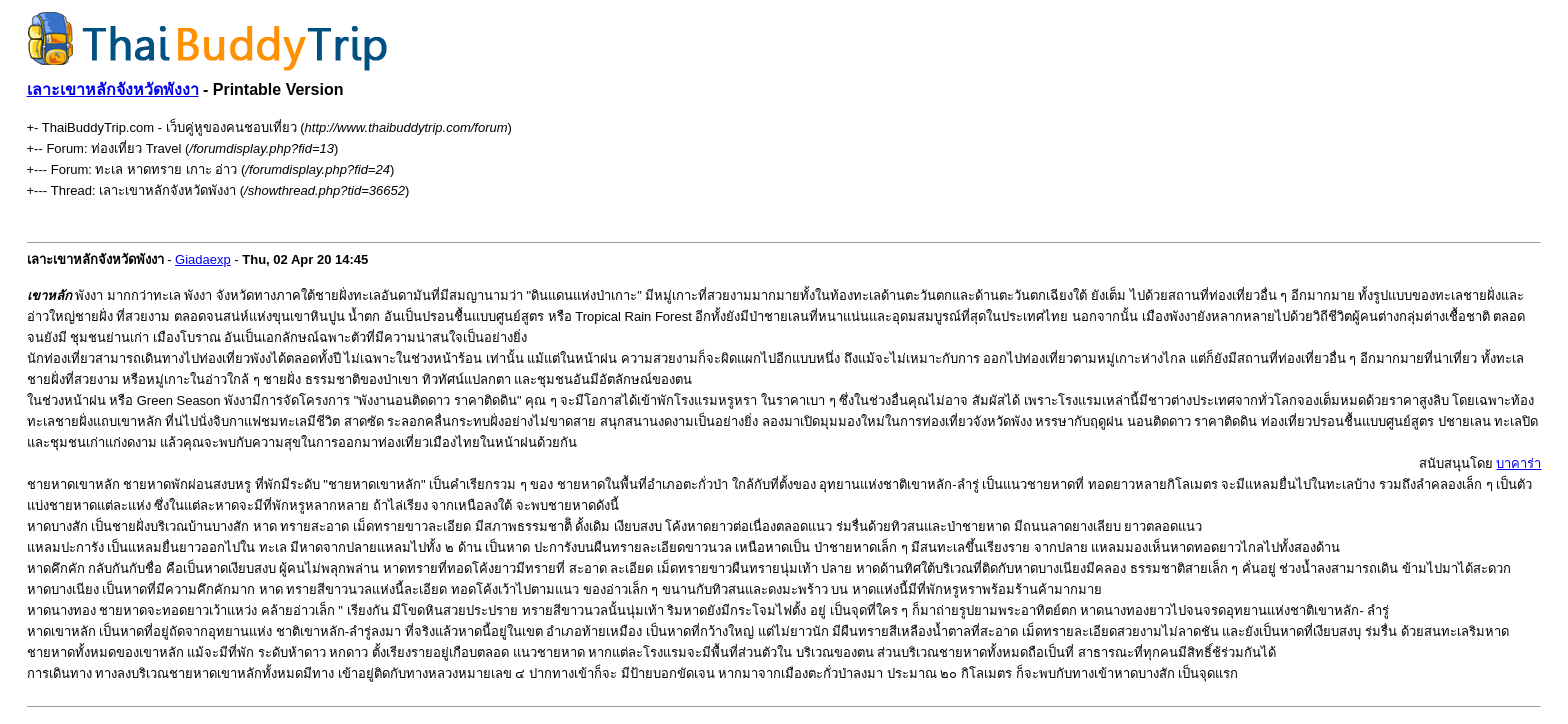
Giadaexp (203, 259)
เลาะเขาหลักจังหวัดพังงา (113, 89)
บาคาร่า (1518, 463)
